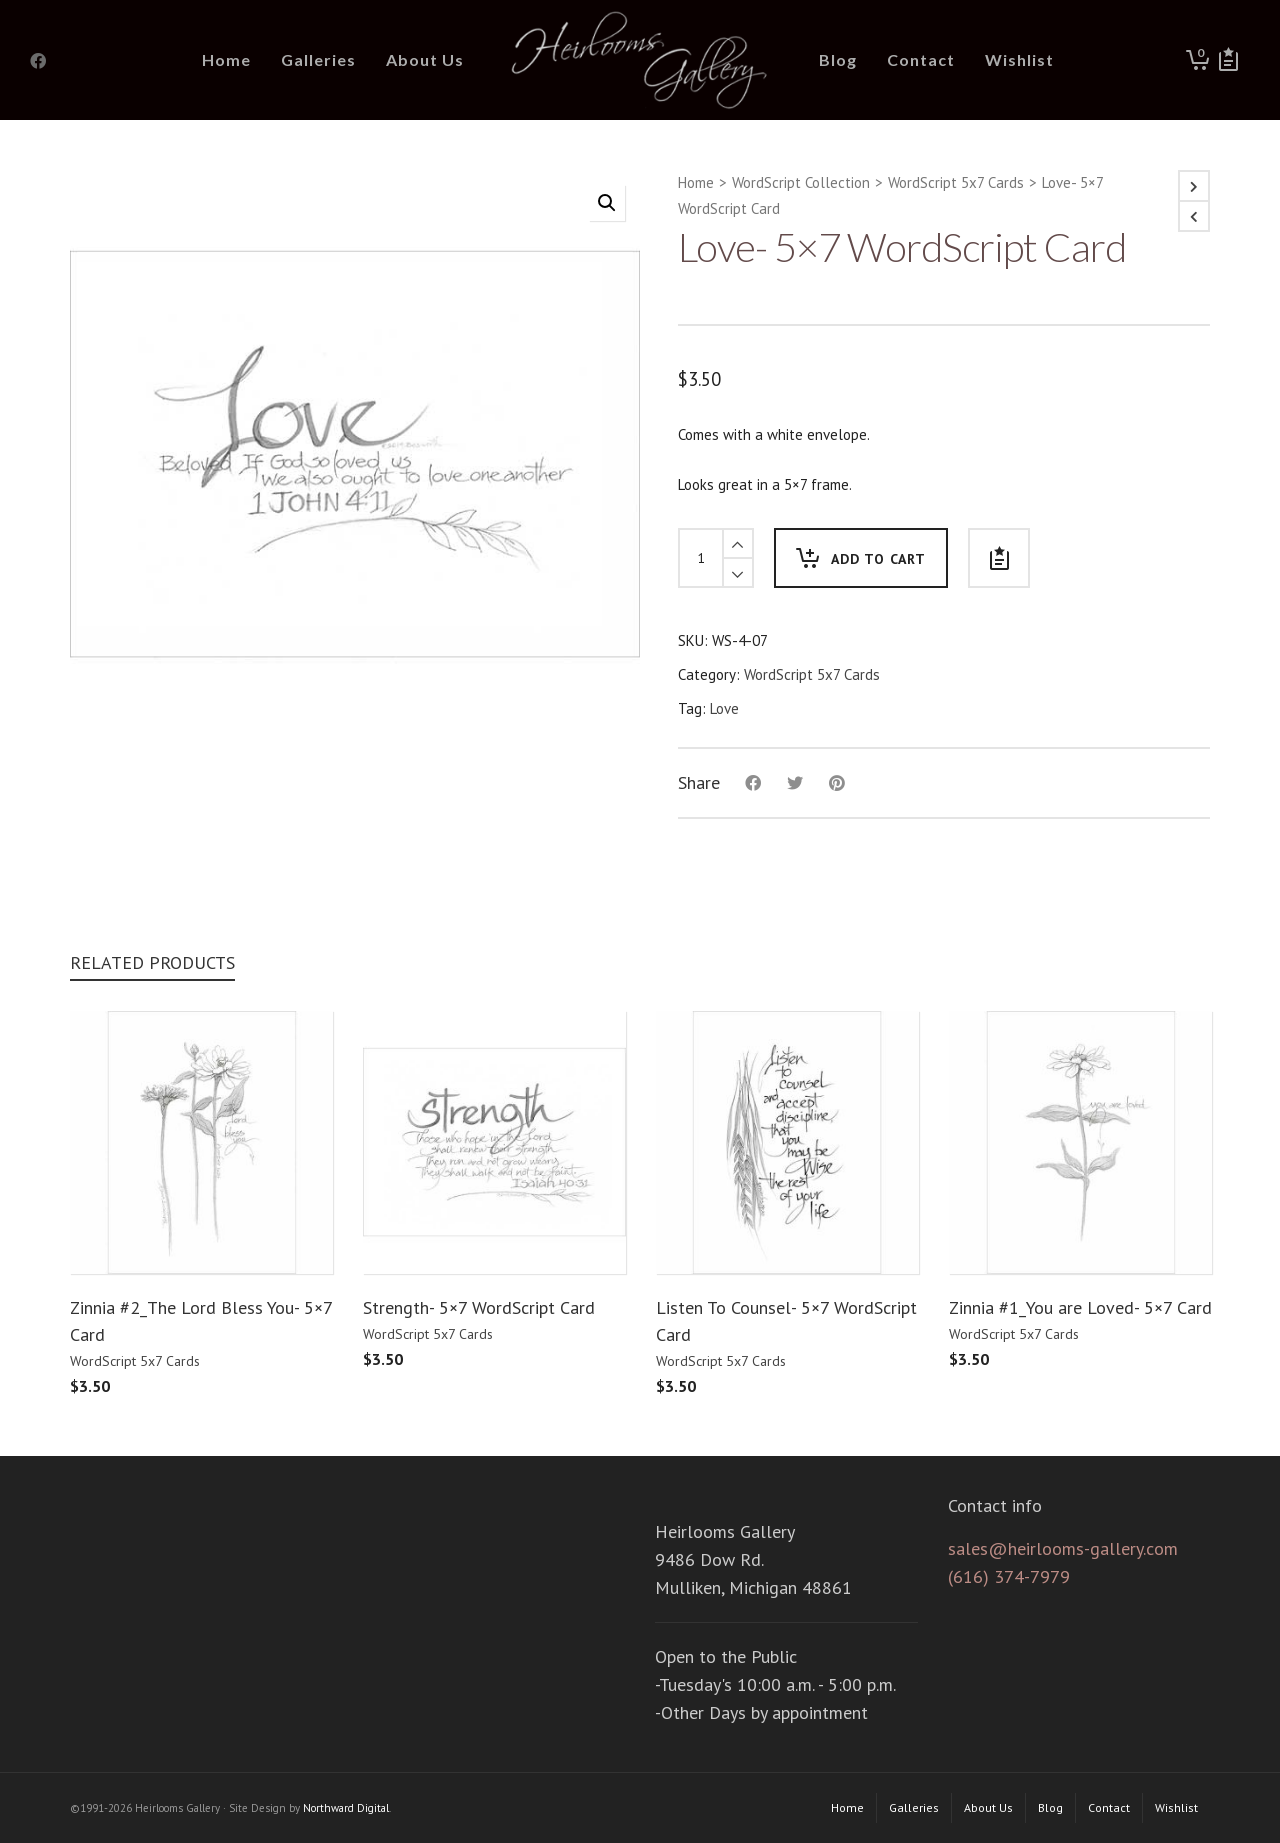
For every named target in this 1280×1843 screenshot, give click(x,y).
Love (724, 708)
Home (696, 182)
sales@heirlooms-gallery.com (1063, 1548)
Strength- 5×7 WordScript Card (479, 1307)
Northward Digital (346, 1808)
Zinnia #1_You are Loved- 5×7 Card (1080, 1307)
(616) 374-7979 (1009, 1576)
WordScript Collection (801, 182)
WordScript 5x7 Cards (956, 182)
